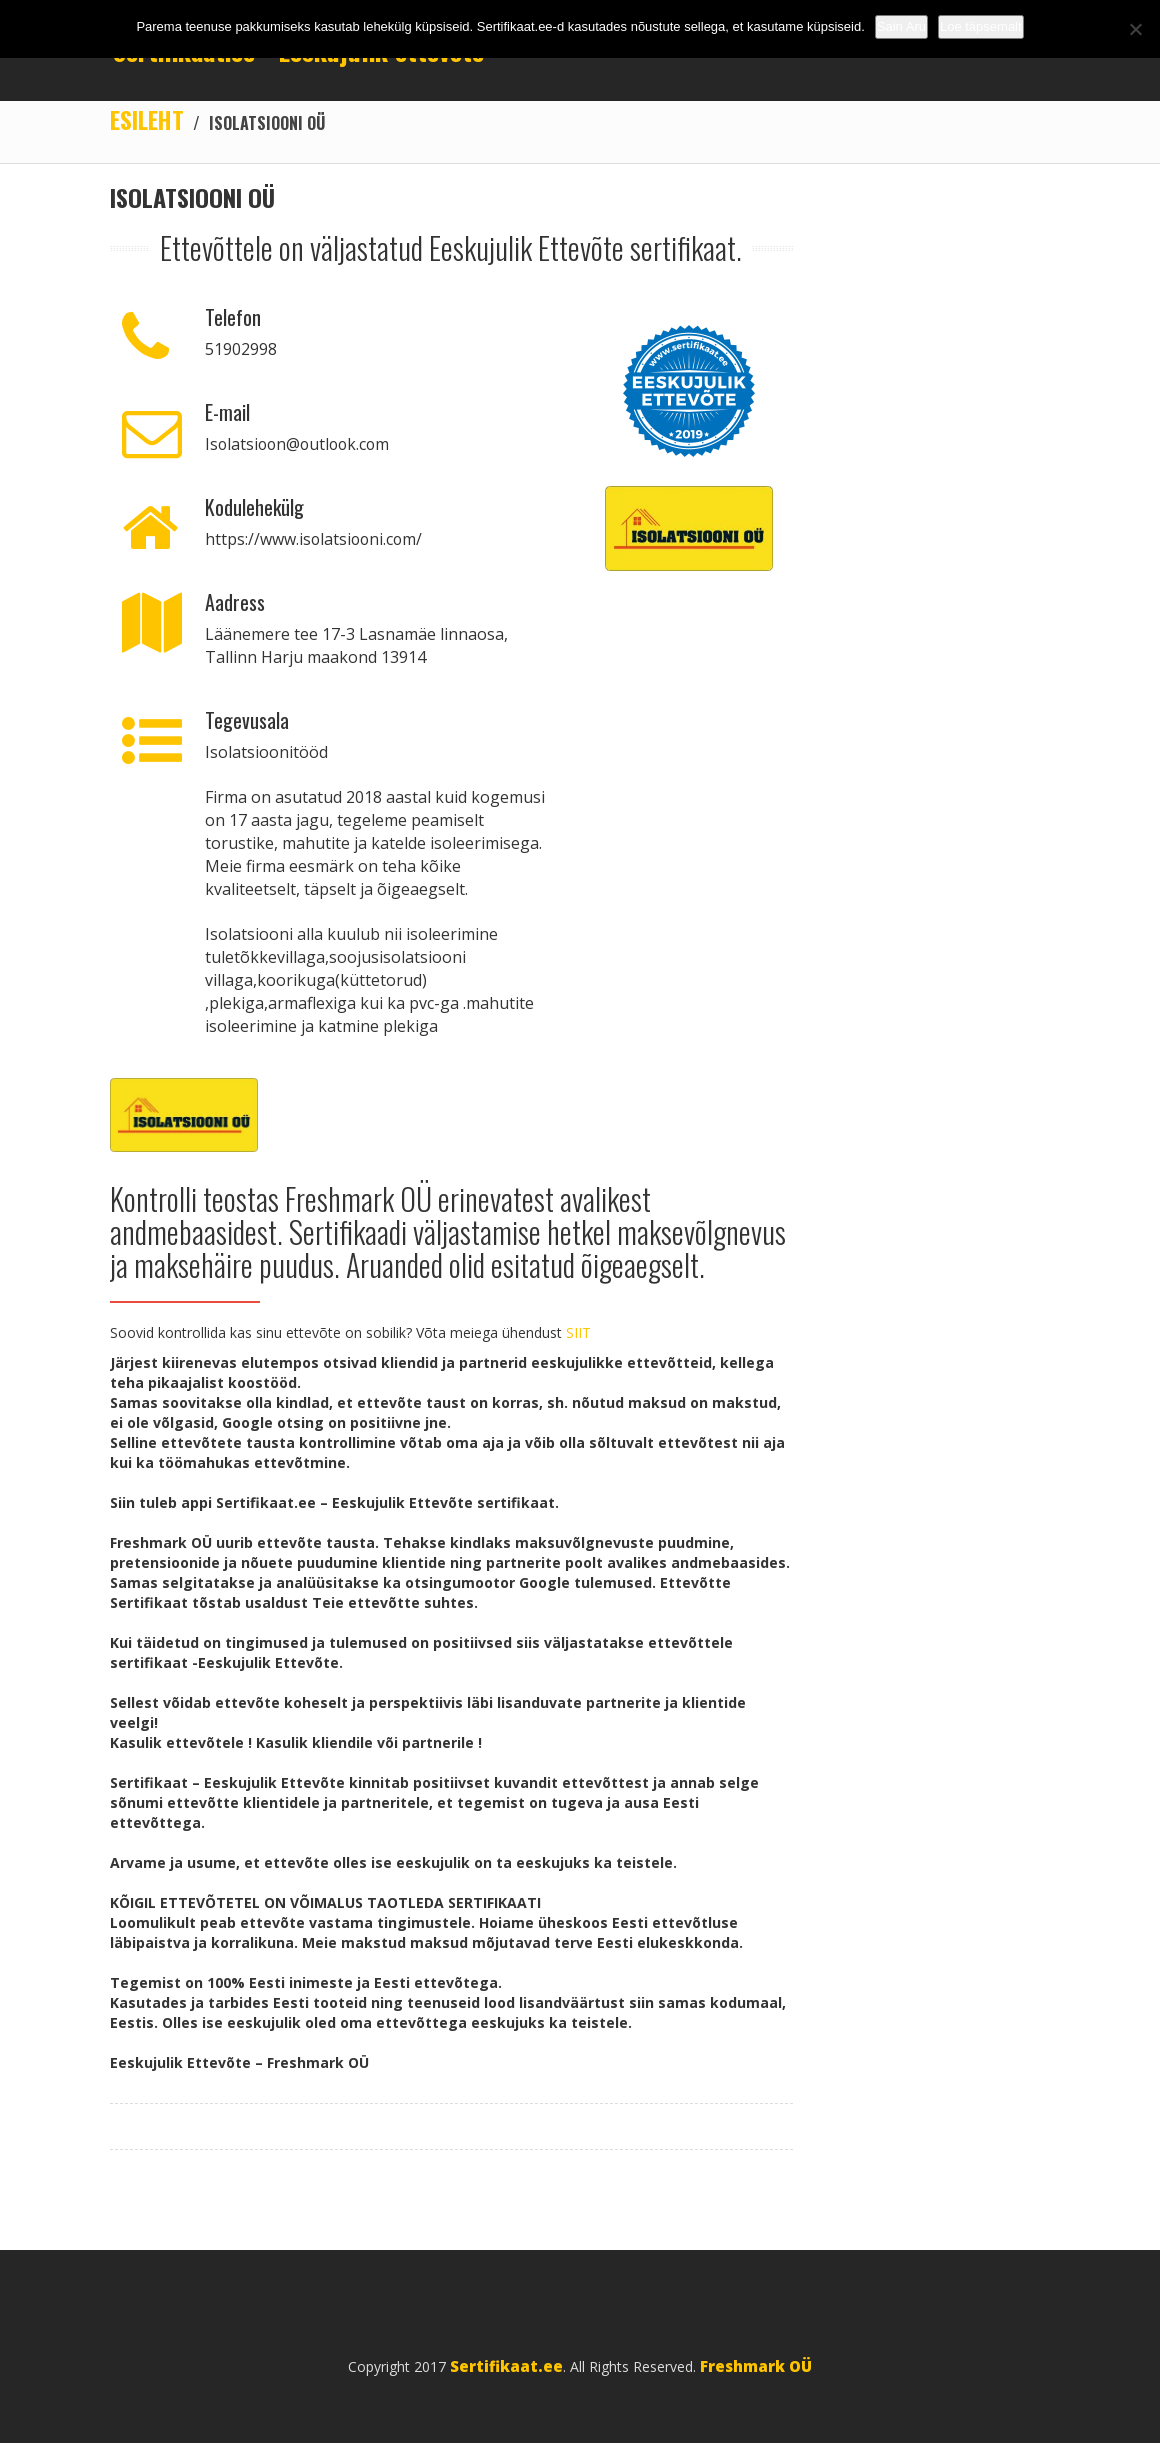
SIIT (578, 1333)
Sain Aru (901, 26)
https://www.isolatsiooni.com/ (315, 540)
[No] (1135, 29)
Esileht (147, 120)
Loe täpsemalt (981, 26)
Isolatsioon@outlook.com (300, 445)
